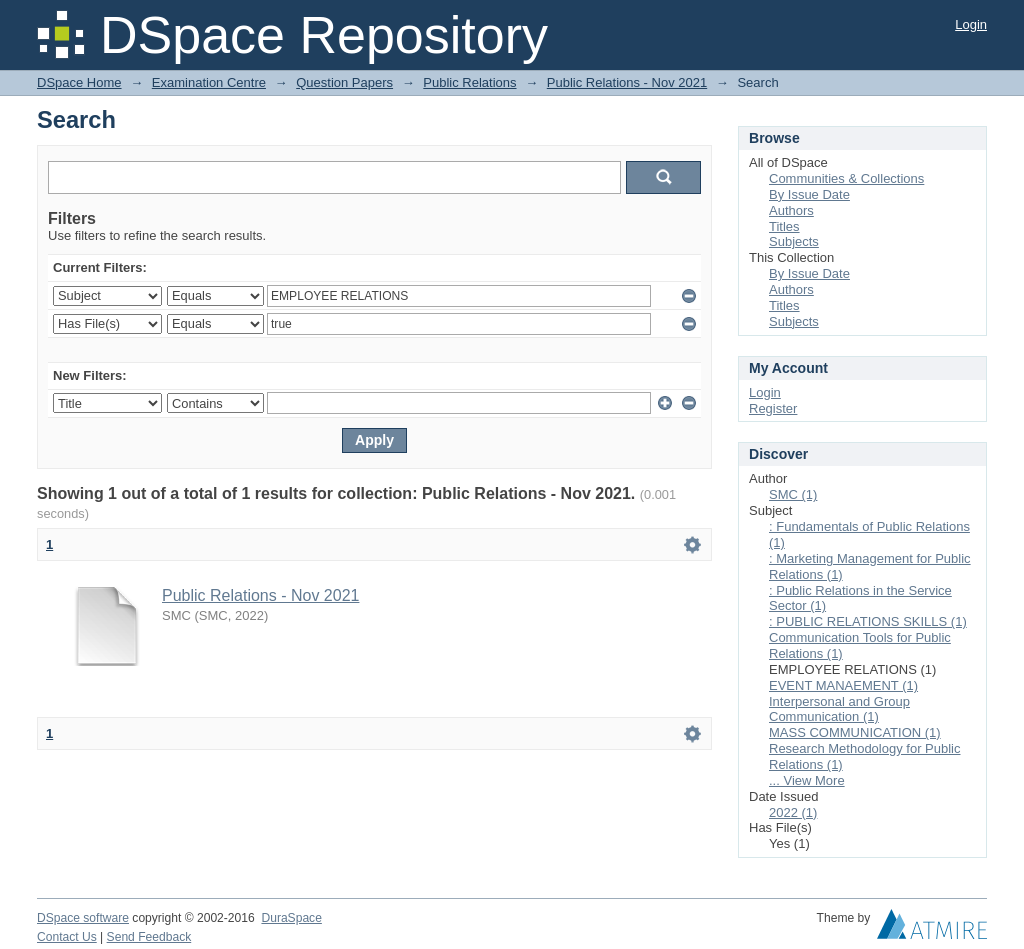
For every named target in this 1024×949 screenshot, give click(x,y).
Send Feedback (149, 937)
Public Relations (469, 82)
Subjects (794, 241)
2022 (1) (793, 812)
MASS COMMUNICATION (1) (855, 732)
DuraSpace (291, 918)
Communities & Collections (846, 178)
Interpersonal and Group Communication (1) (839, 709)
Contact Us (67, 937)
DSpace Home (79, 82)
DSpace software (83, 918)
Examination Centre (209, 82)
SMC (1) (793, 494)
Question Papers (344, 82)
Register (773, 408)
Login (971, 24)
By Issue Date (809, 194)
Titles (784, 226)
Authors (791, 210)
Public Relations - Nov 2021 (627, 82)
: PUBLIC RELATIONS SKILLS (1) (868, 621)
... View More (807, 780)
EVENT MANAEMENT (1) (843, 685)
